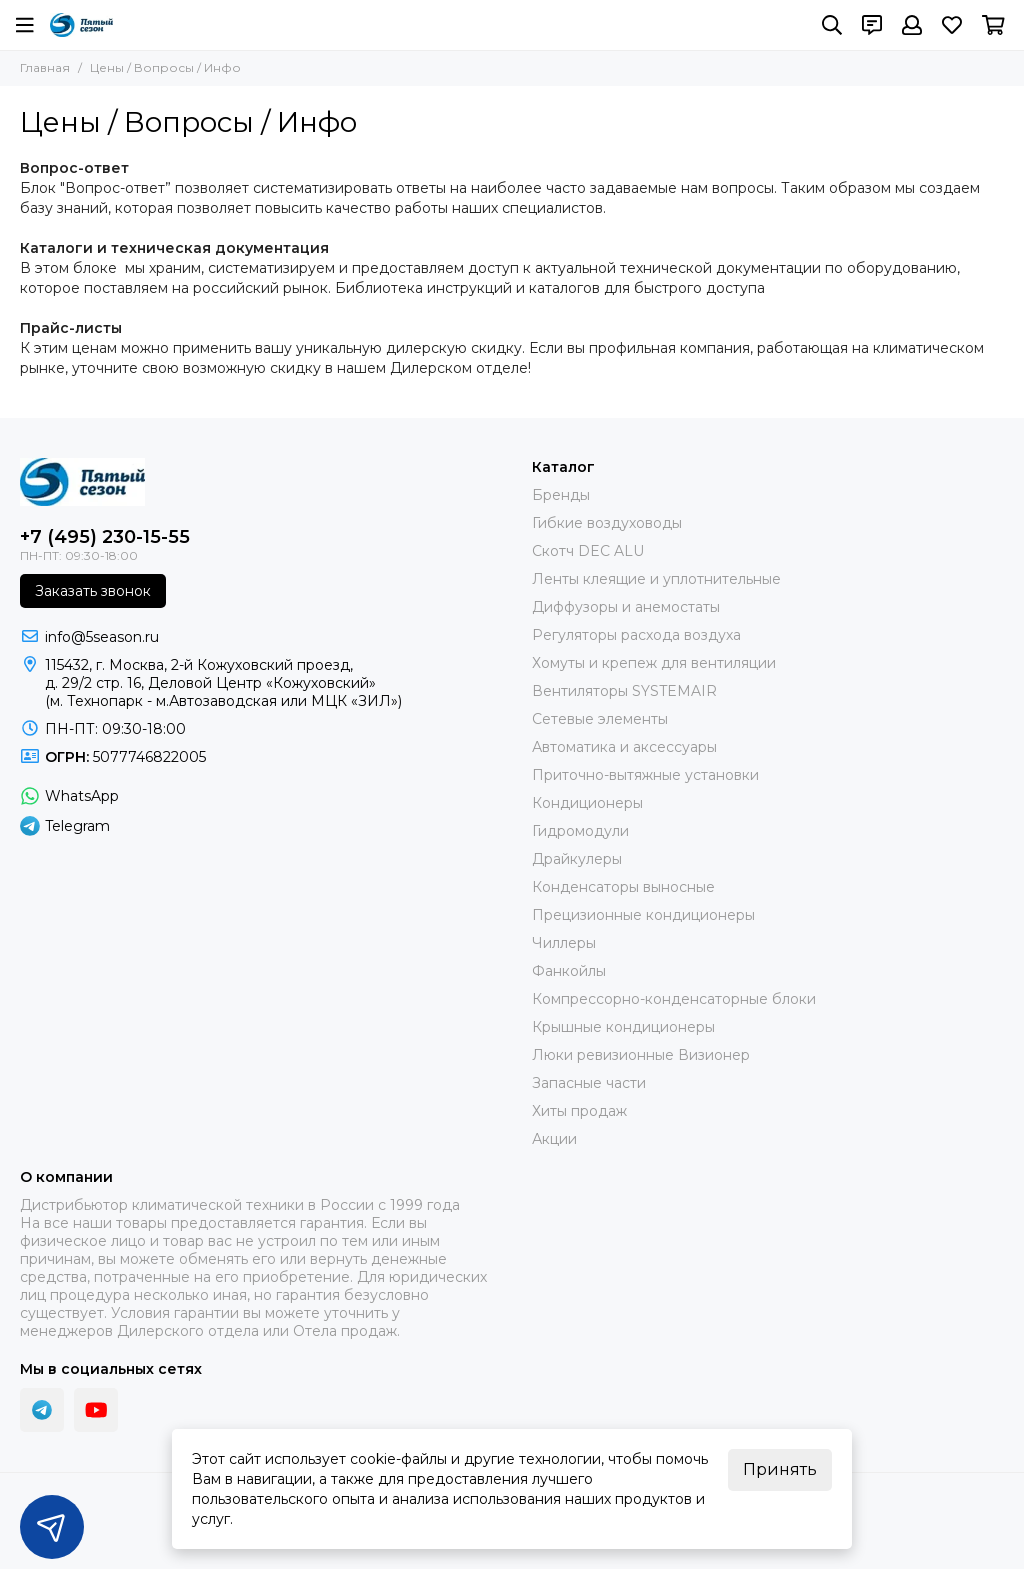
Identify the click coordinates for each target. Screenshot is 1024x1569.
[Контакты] (872, 25)
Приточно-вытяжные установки (645, 775)
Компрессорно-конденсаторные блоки (674, 999)
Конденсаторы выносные (623, 887)
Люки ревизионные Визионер (641, 1055)
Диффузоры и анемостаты (626, 607)
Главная (45, 67)
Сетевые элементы (600, 719)
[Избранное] (952, 25)
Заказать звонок (93, 591)
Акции (554, 1139)
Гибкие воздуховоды (607, 523)
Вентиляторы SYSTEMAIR (624, 691)
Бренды (561, 495)
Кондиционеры (587, 803)
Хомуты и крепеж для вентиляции (654, 663)
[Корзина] (993, 25)
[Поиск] (832, 25)
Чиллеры (564, 943)
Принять (780, 1469)
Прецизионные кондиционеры (643, 915)
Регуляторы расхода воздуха (636, 635)
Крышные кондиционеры (623, 1027)
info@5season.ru (102, 637)
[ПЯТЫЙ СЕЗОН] (81, 25)
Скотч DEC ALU (588, 551)
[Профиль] (912, 25)
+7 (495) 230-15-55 (105, 537)
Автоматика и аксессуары (624, 747)
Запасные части (589, 1083)
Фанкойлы (569, 971)
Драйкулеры (577, 859)
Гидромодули (580, 831)
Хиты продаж (579, 1111)
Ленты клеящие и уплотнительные (656, 579)
